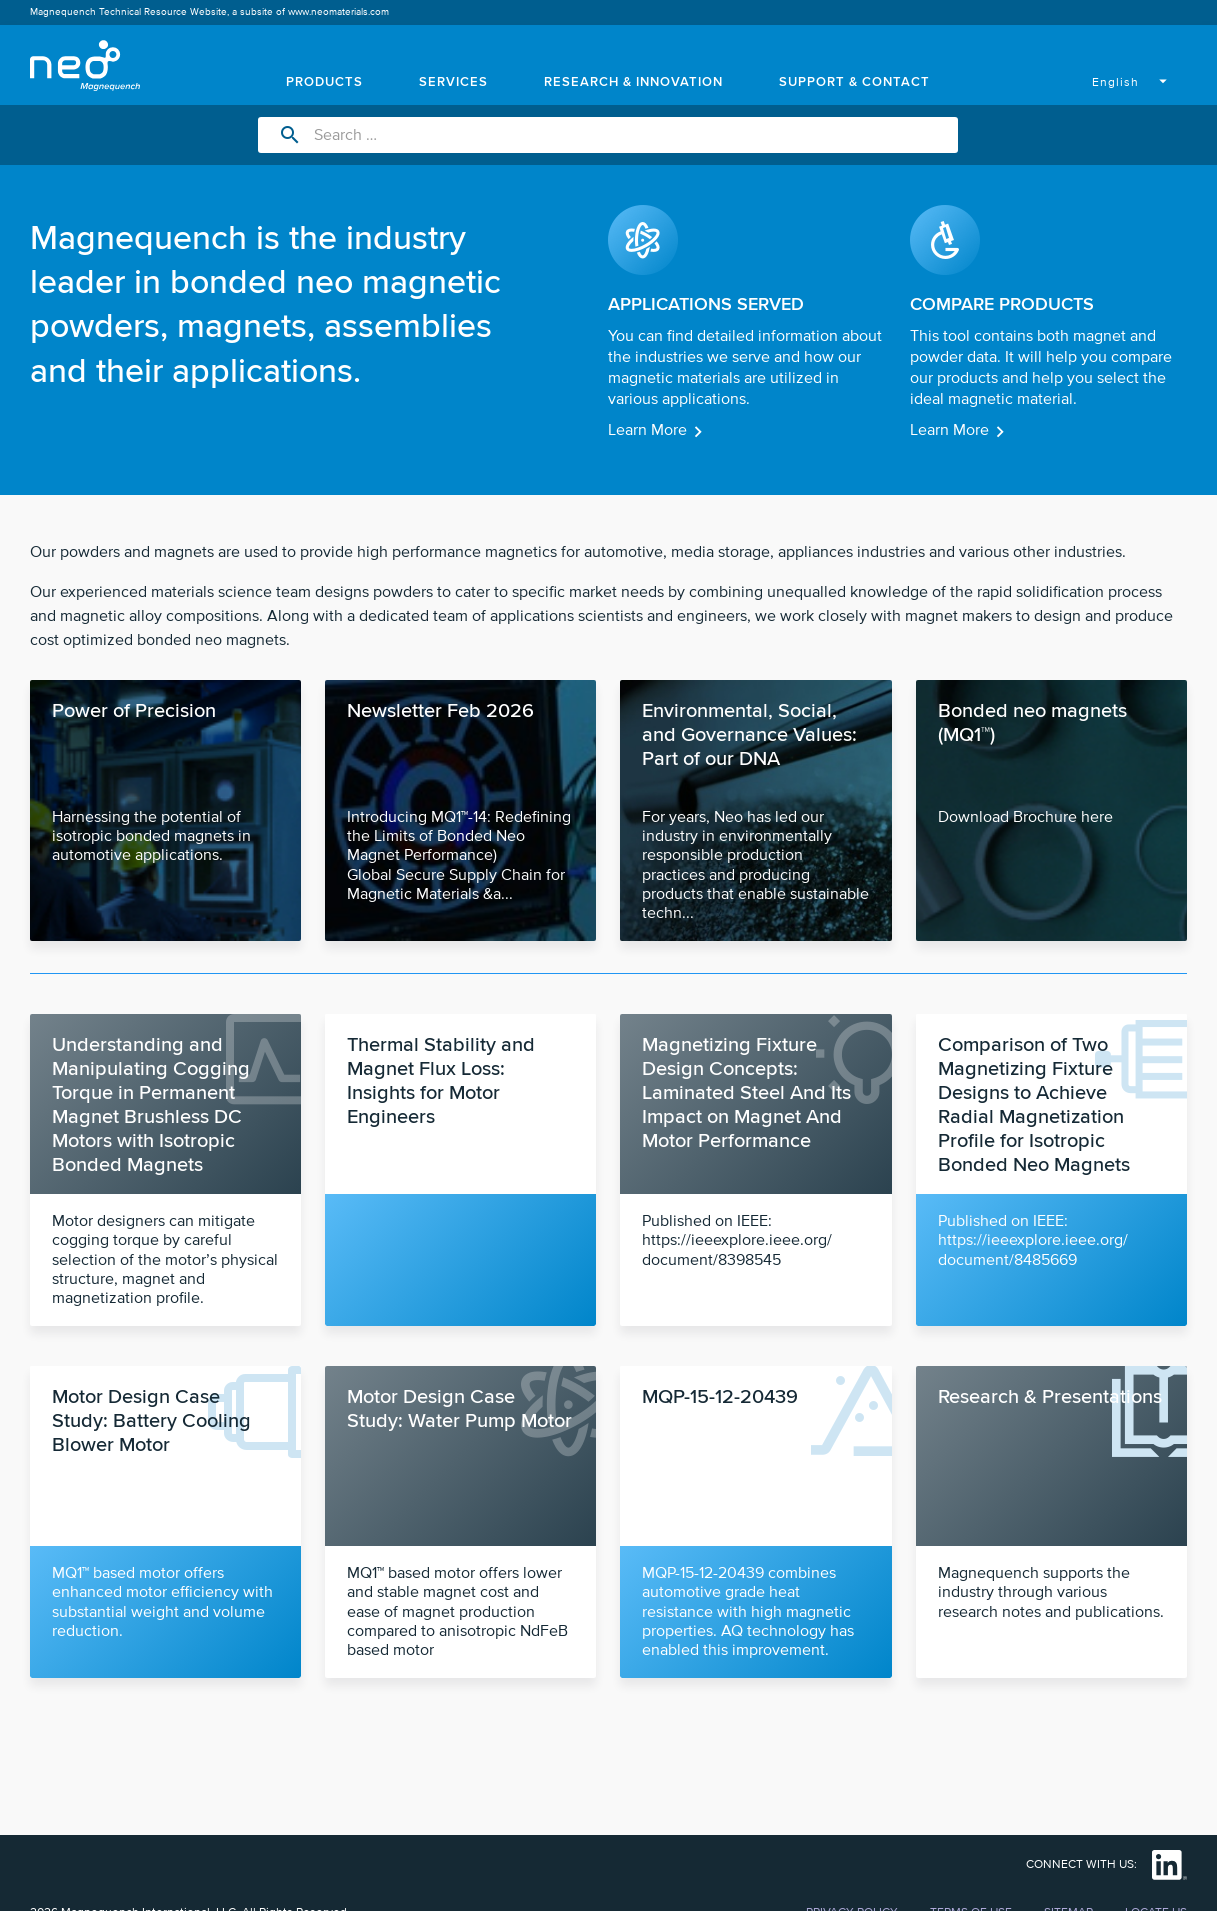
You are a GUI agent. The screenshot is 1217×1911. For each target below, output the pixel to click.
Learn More (647, 430)
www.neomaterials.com (338, 12)
